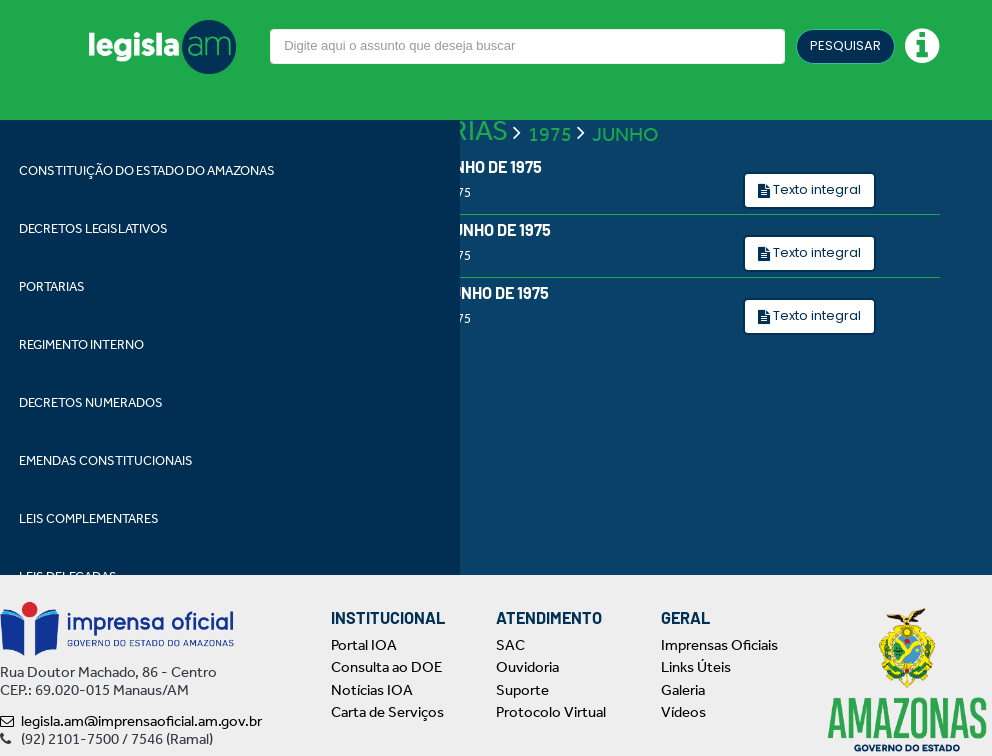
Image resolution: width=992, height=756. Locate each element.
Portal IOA (364, 645)
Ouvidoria (527, 667)
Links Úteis (696, 667)
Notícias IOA (372, 690)
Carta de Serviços (387, 712)
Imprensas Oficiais (719, 645)
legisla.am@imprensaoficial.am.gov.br (131, 721)
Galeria (683, 690)
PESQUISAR (845, 45)
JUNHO (625, 134)
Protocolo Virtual (551, 712)
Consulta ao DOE (386, 667)
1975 (550, 134)
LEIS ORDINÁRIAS (398, 130)
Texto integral (815, 189)
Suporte (522, 690)
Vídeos (683, 712)
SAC (510, 645)
